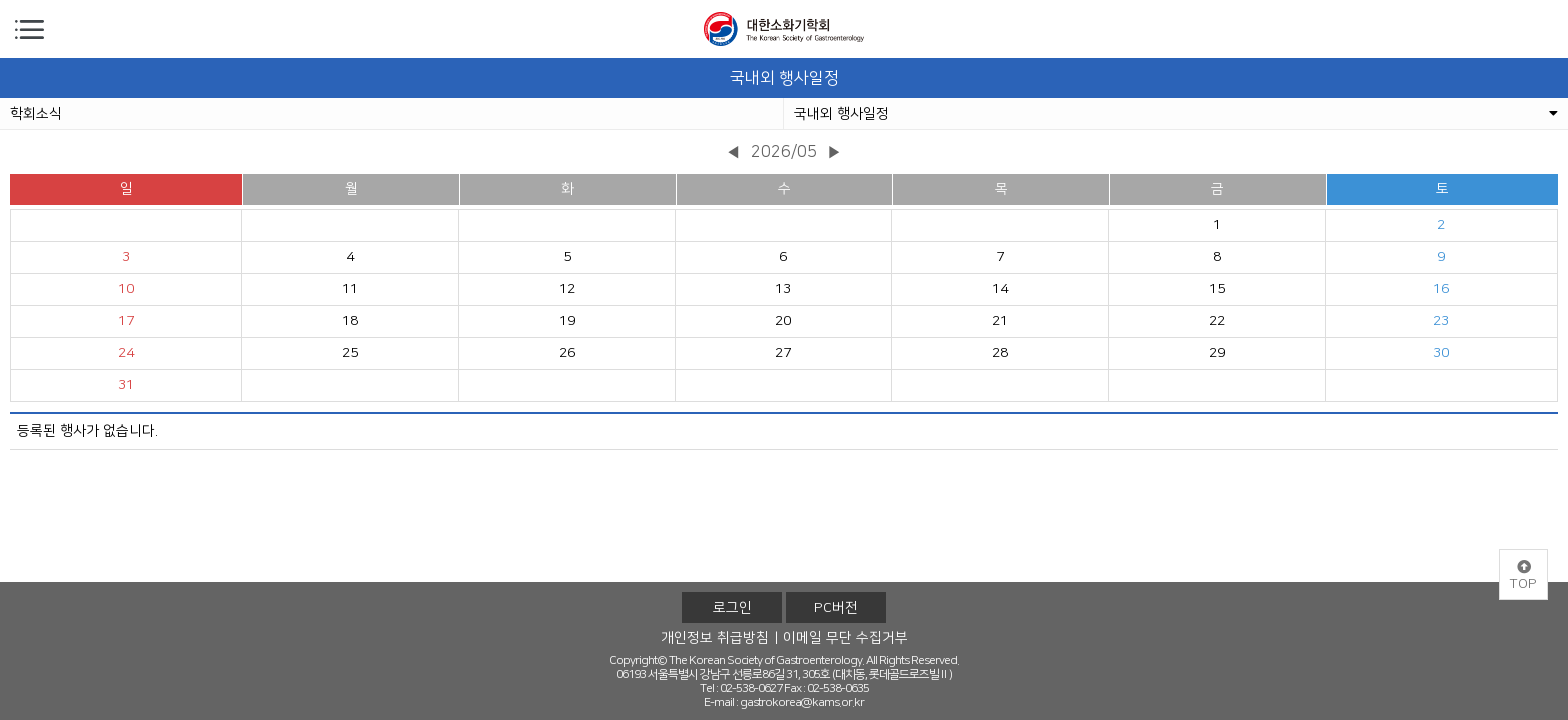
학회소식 (36, 114)
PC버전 (836, 608)
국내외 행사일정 (1176, 114)
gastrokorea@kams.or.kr (802, 702)
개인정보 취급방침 (715, 638)
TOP (1523, 576)
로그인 (732, 608)
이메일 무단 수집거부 (845, 638)
